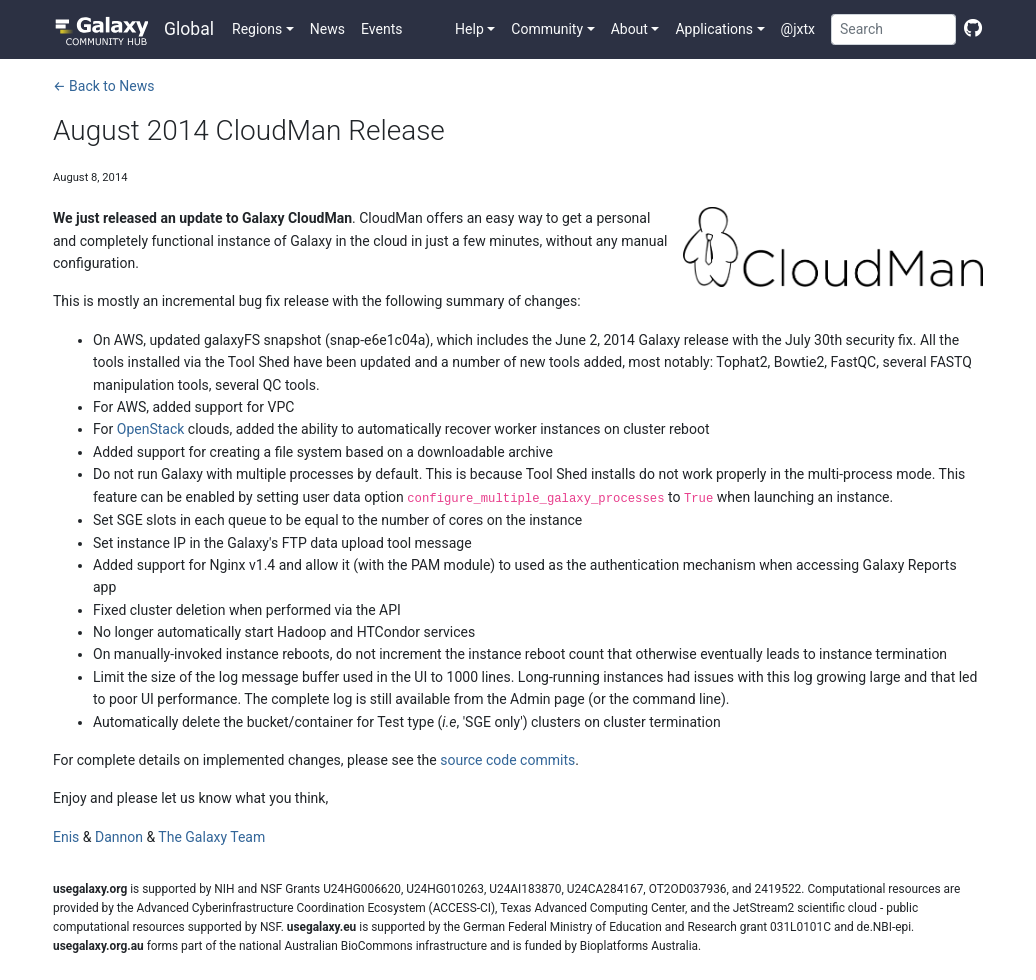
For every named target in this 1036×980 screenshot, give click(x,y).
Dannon (119, 837)
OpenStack (151, 429)
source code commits (507, 760)
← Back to (103, 86)
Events (381, 29)
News (327, 29)
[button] (263, 29)
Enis (66, 837)
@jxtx (798, 29)
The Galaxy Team (211, 837)
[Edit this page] (969, 29)
